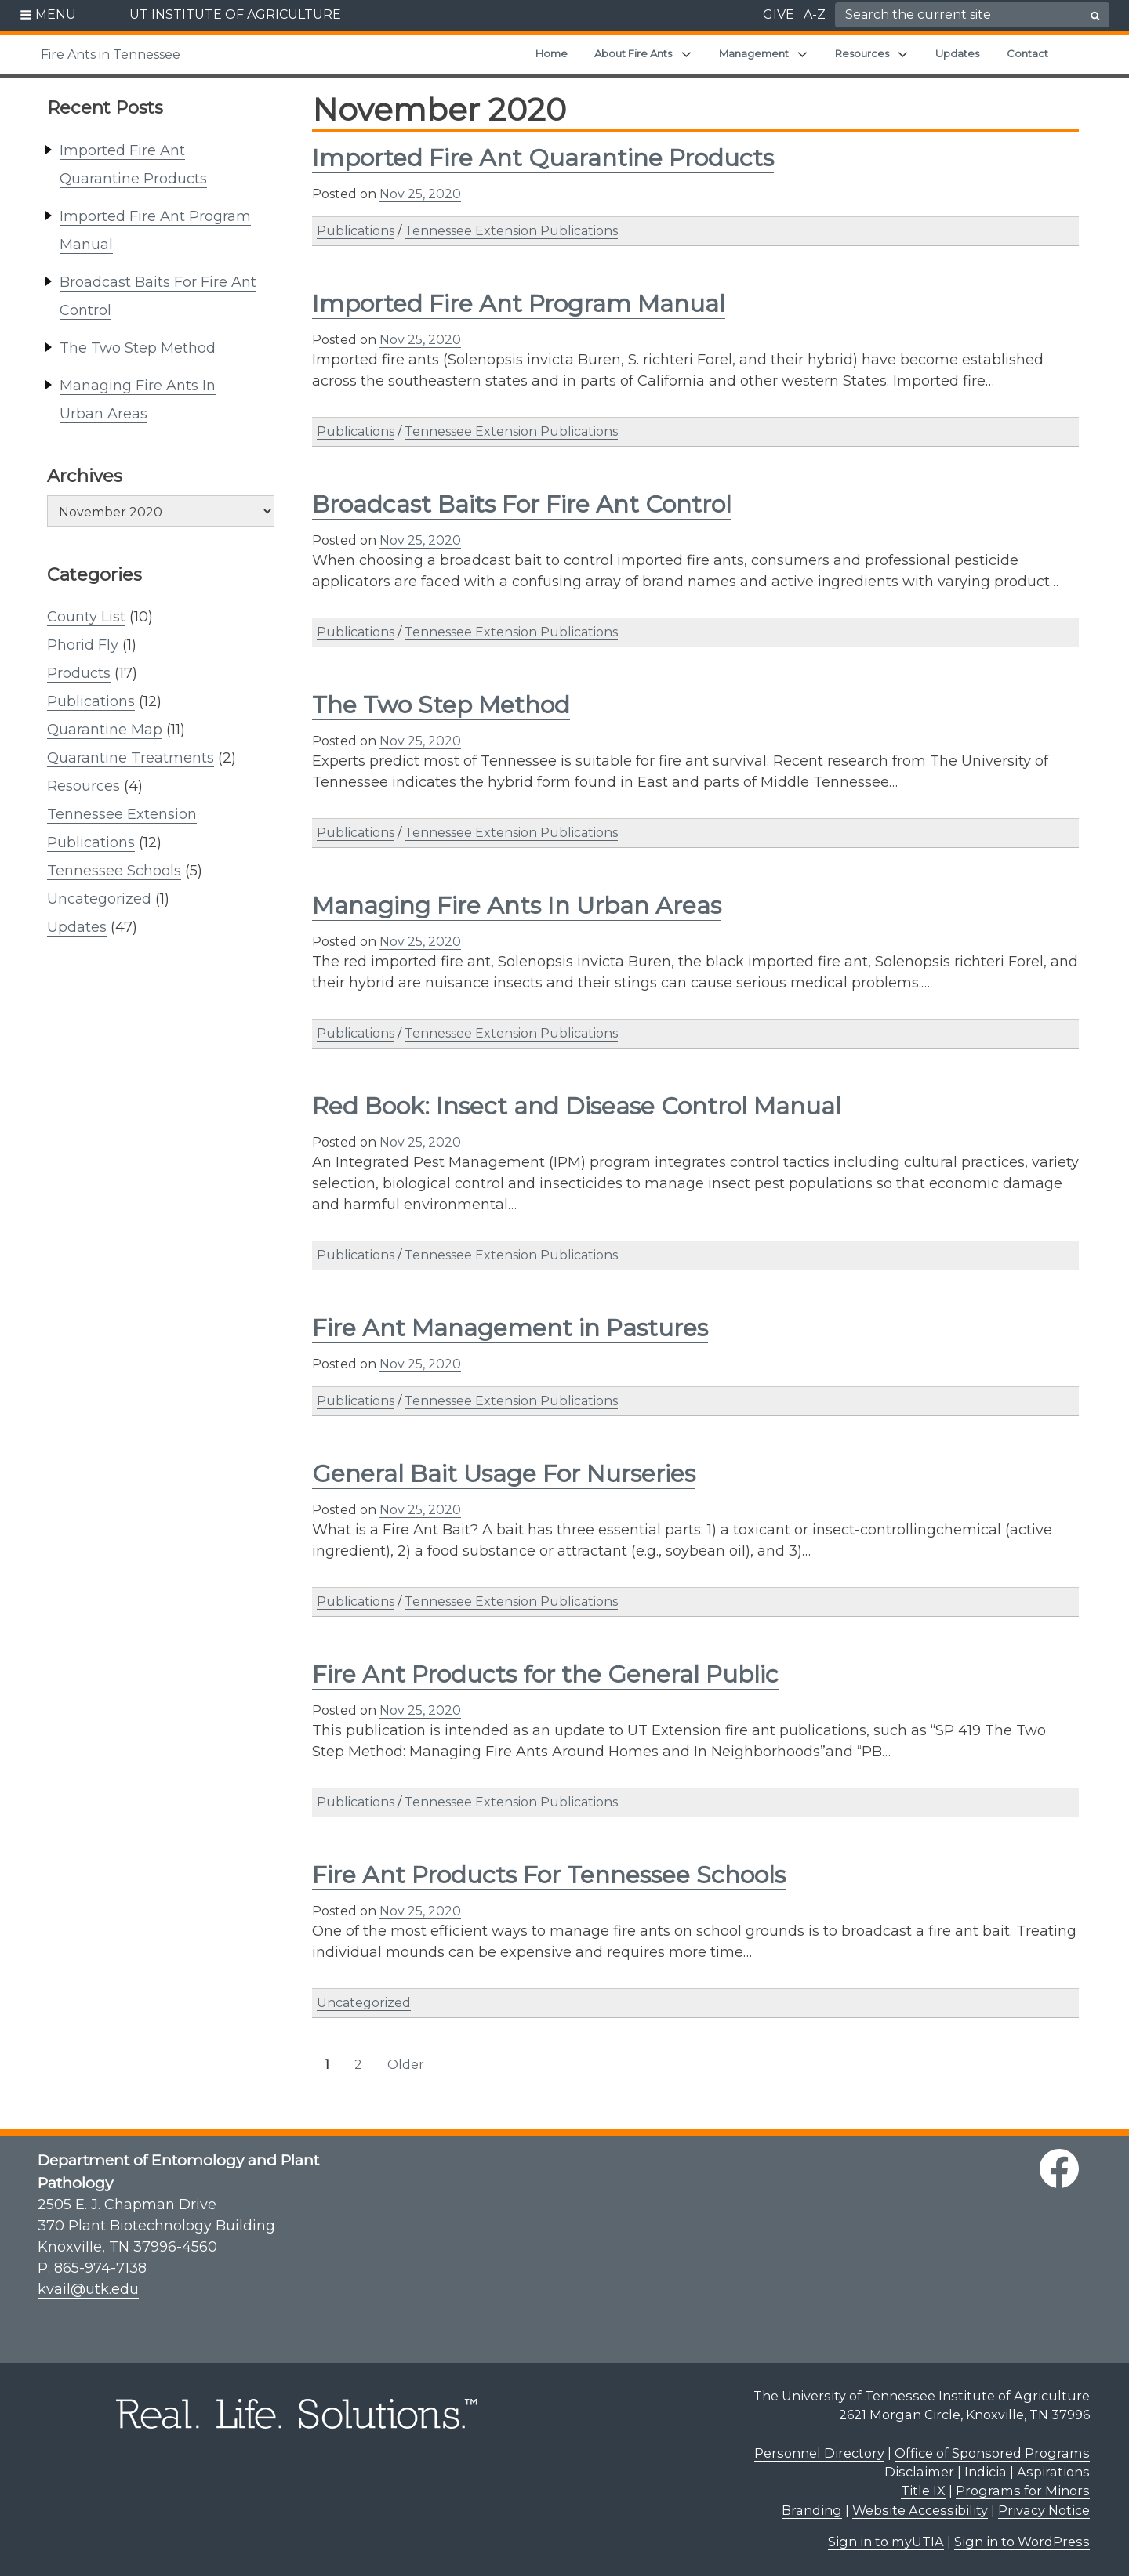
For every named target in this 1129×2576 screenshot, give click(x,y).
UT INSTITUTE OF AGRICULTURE (235, 14)
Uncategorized (99, 899)
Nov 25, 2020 (420, 194)
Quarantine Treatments (130, 757)
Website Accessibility (920, 2510)
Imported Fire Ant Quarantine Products (543, 157)
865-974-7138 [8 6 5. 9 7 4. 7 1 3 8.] (100, 2268)
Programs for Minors (1023, 2490)
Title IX (923, 2490)
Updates (957, 53)
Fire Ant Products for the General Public (545, 1674)
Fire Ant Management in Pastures (510, 1327)
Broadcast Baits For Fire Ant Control (521, 504)
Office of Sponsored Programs (992, 2453)
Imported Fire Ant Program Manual (518, 303)
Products (79, 673)
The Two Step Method (138, 348)
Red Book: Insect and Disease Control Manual (576, 1106)
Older (405, 2064)
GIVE (778, 14)
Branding (812, 2510)
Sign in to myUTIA (886, 2541)
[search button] (1095, 15)
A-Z (815, 14)
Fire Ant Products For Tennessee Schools (549, 1874)
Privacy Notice (1044, 2510)
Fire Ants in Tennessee (110, 54)
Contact (1027, 53)
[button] (48, 15)
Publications (91, 701)
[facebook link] (1059, 2168)
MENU (55, 14)
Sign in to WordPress (1022, 2541)
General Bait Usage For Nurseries (503, 1473)
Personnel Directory (819, 2453)
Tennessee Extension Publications (511, 230)
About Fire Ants (633, 53)
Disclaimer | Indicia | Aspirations (987, 2472)
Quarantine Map (104, 729)
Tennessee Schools (114, 870)
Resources (862, 53)
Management (754, 53)
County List (86, 616)
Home (551, 53)
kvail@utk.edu (88, 2289)
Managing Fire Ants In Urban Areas (516, 905)
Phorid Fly (82, 645)
